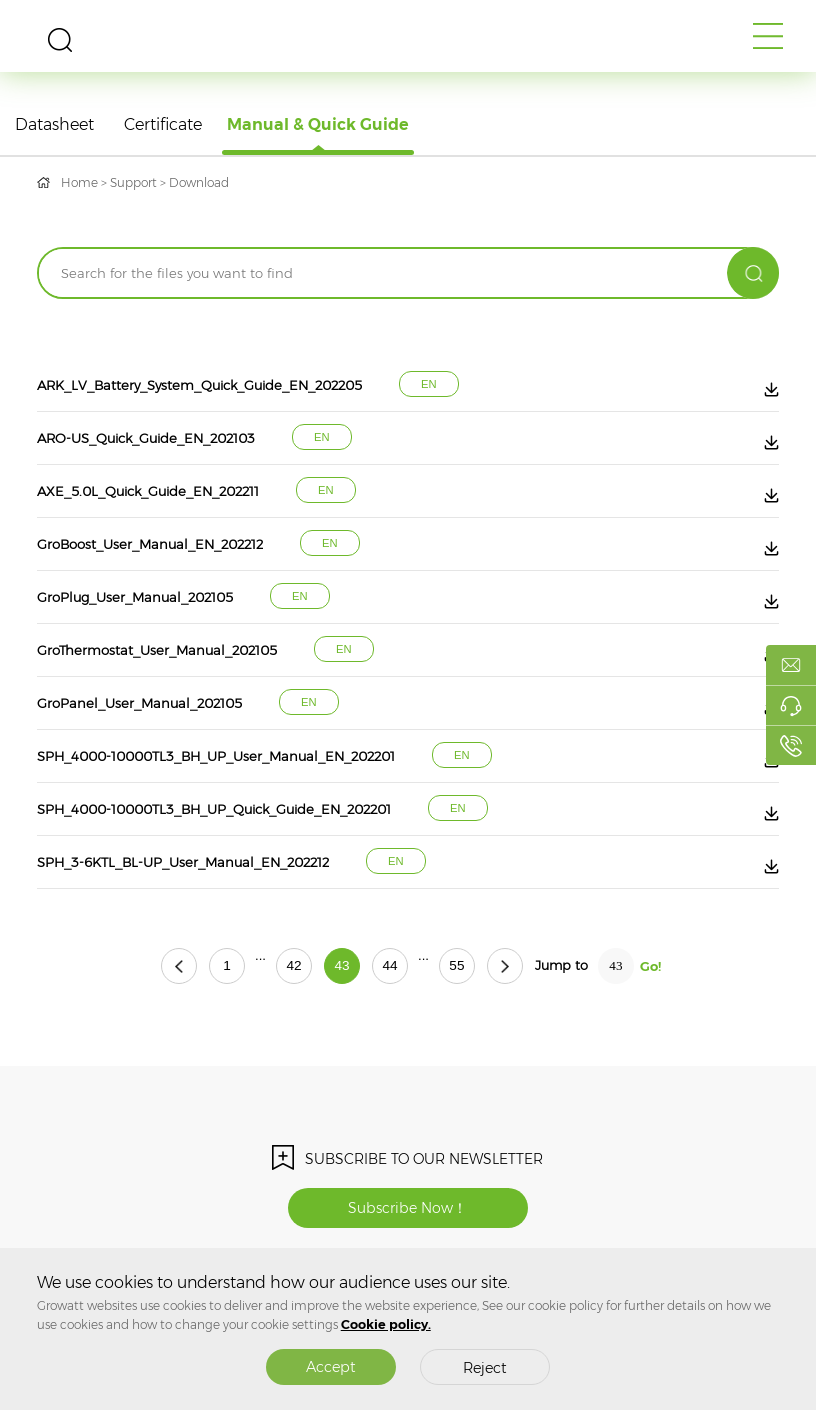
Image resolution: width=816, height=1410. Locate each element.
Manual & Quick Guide (318, 124)
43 (341, 965)
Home (79, 182)
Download (199, 182)
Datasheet (54, 124)
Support (133, 182)
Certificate (163, 124)
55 (456, 965)
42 (293, 965)
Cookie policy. (386, 1324)
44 (389, 965)
